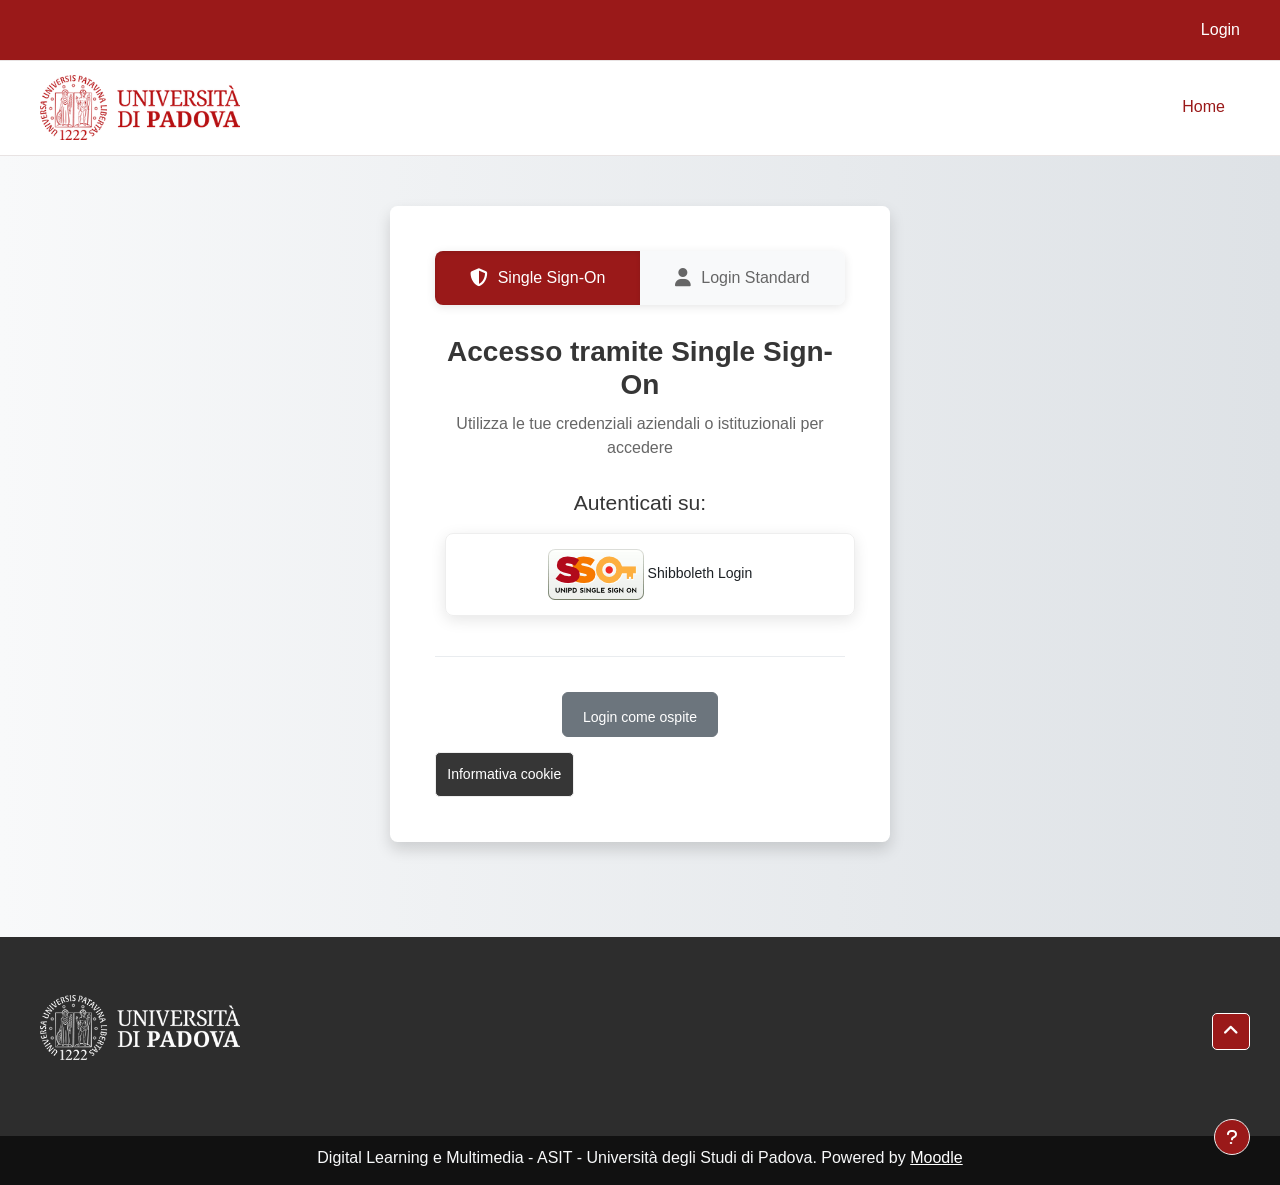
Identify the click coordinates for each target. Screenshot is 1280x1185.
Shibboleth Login (650, 574)
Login (1220, 29)
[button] (1231, 1031)
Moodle (936, 1157)
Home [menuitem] (1203, 106)
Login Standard (742, 278)
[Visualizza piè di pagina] (1232, 1137)
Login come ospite (640, 717)
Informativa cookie (504, 774)
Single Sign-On (538, 278)
